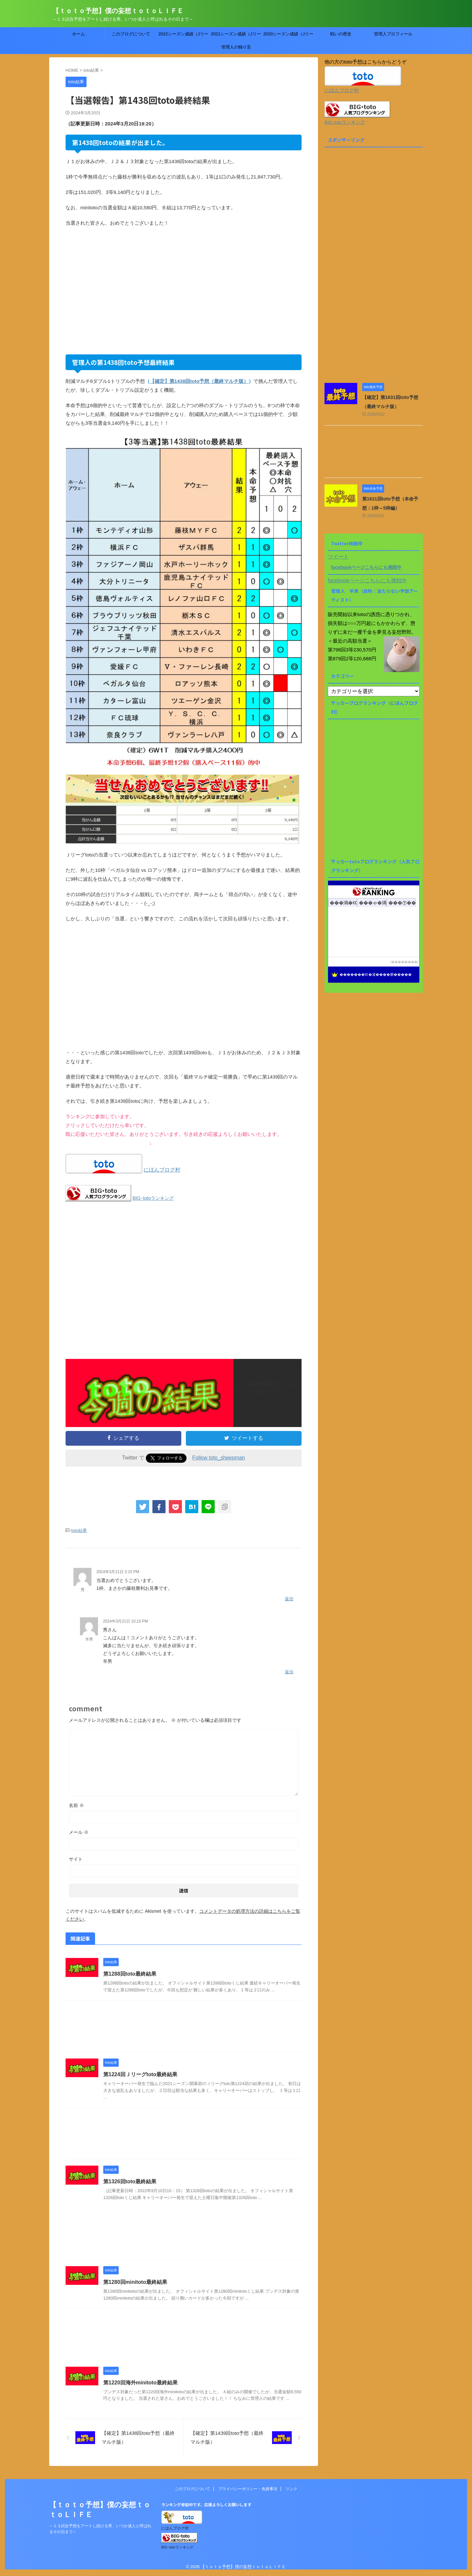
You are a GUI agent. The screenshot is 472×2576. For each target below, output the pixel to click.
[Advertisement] (184, 290)
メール (78, 1832)
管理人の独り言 (236, 47)
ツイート (338, 556)
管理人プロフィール (393, 33)
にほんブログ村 (162, 1170)
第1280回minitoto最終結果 (135, 2282)
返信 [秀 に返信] (289, 1598)
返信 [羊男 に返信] (289, 1671)
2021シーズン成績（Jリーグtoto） (236, 36)
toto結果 (79, 1530)
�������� (404, 962)
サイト (76, 1859)
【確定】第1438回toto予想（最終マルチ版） (199, 381)
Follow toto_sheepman (218, 1457)
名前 (76, 1805)
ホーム (78, 33)
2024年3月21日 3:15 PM (117, 1572)
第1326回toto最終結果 (129, 2181)
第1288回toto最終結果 (129, 1974)
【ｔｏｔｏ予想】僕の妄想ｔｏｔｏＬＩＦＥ (118, 10)
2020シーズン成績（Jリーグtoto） (288, 36)
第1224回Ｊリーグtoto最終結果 (140, 2074)
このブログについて (131, 33)
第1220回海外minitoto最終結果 (140, 2382)
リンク (291, 2489)
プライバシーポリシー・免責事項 (247, 2489)
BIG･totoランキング (153, 1198)
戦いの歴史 (340, 33)
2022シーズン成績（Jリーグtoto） (183, 36)
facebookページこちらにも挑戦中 (366, 567)
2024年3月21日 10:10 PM (125, 1621)
